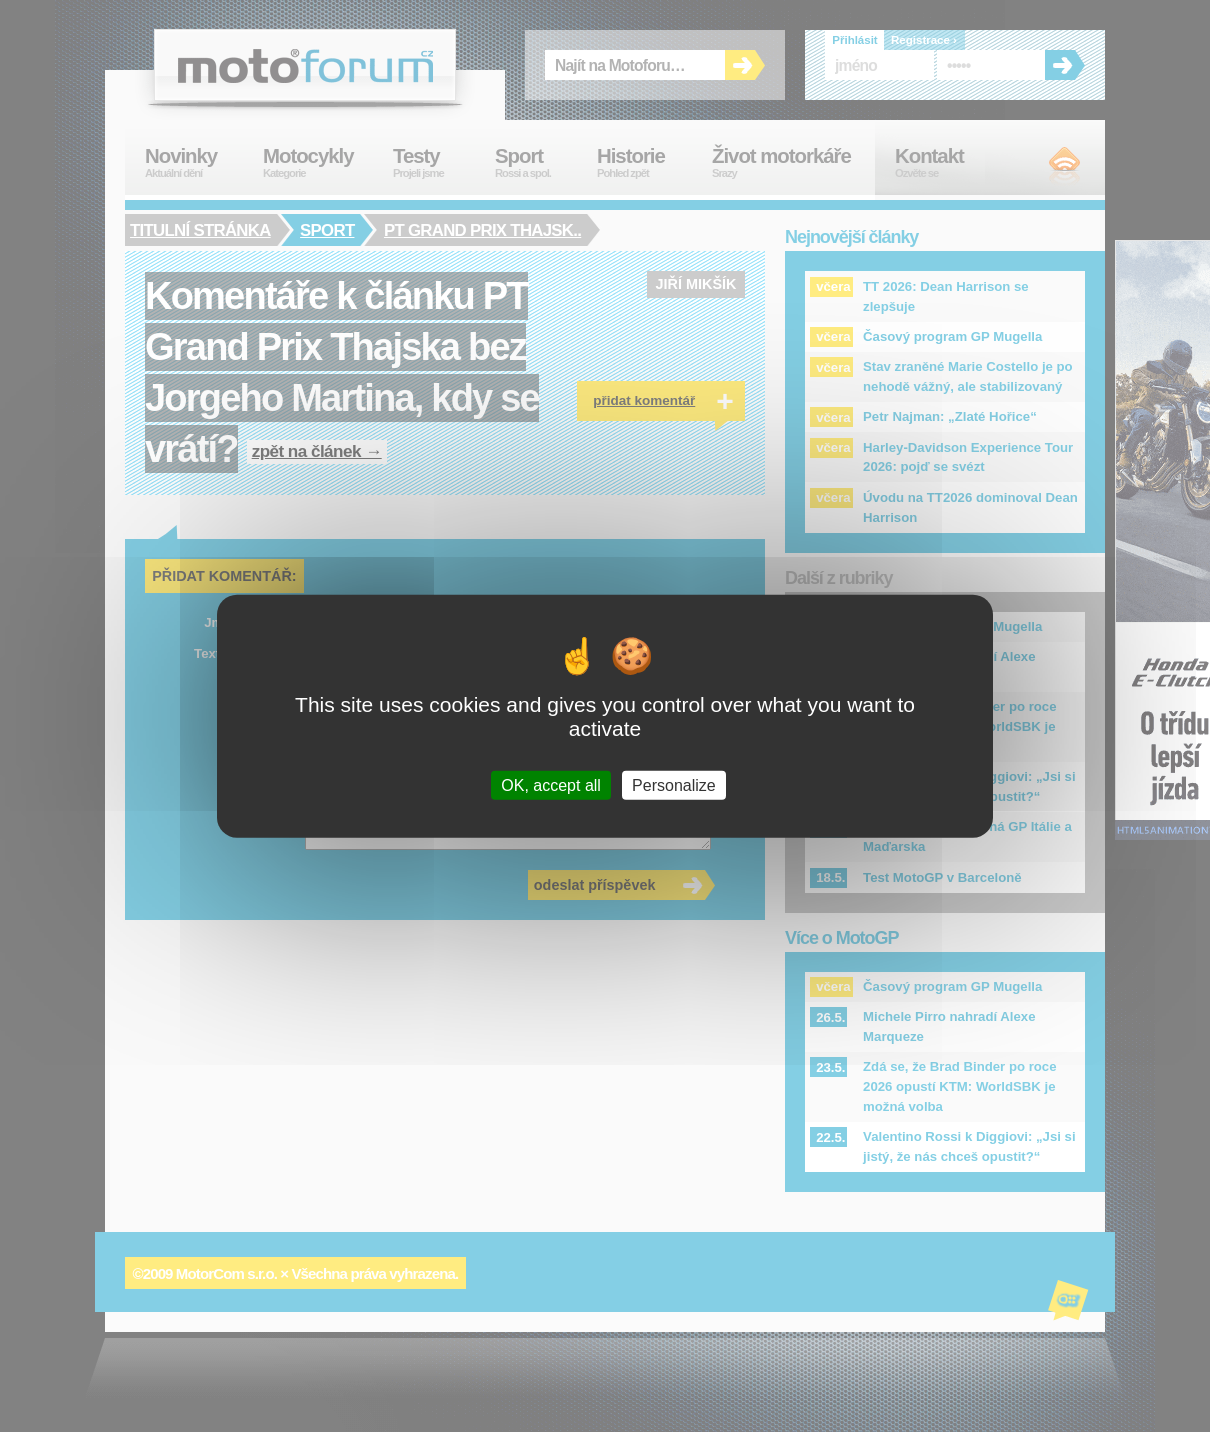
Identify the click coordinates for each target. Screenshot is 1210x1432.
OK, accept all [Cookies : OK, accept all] (551, 784)
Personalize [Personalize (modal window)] (674, 784)
